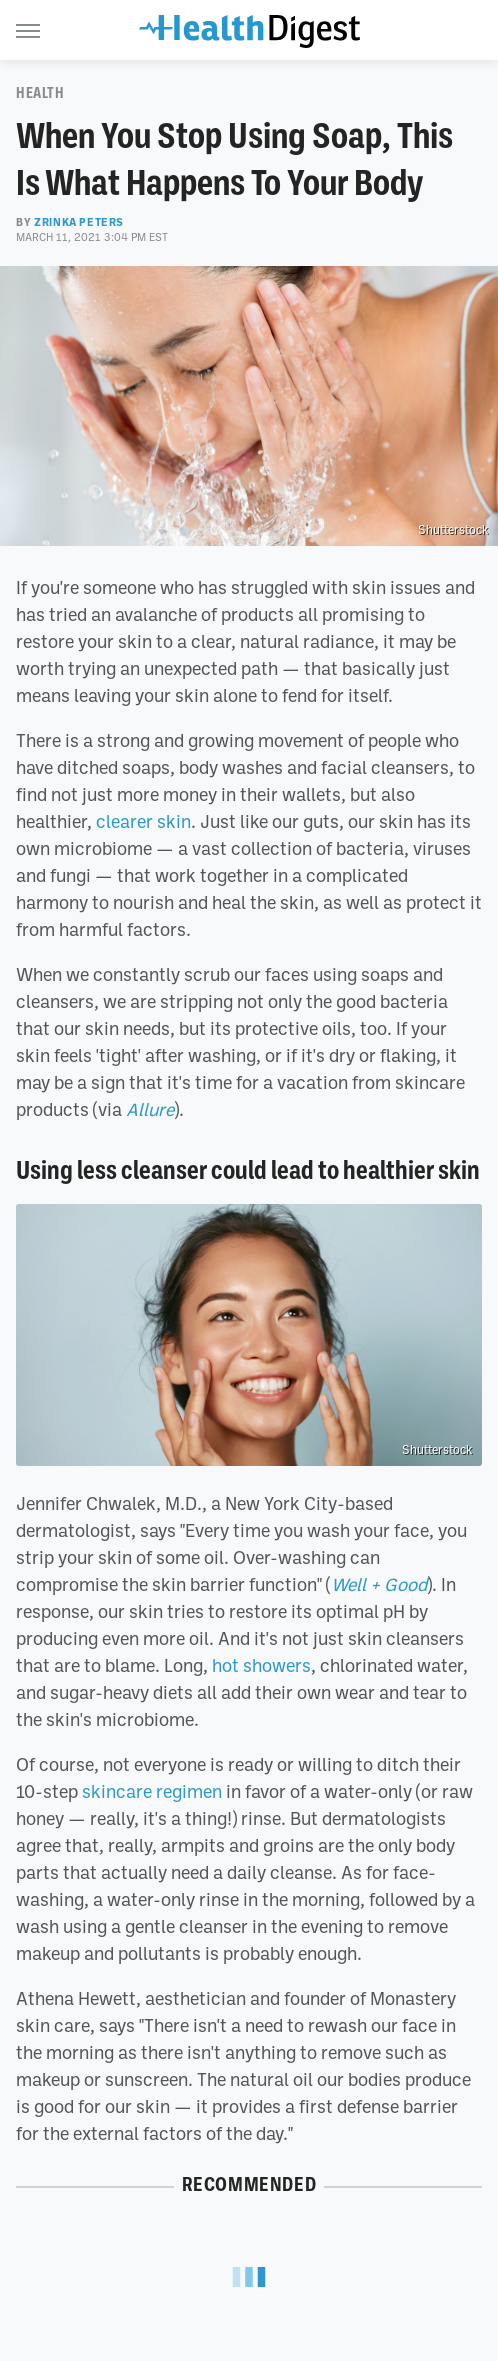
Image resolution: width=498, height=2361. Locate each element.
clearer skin (143, 821)
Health (40, 93)
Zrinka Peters (79, 222)
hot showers (261, 1665)
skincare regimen (152, 1791)
